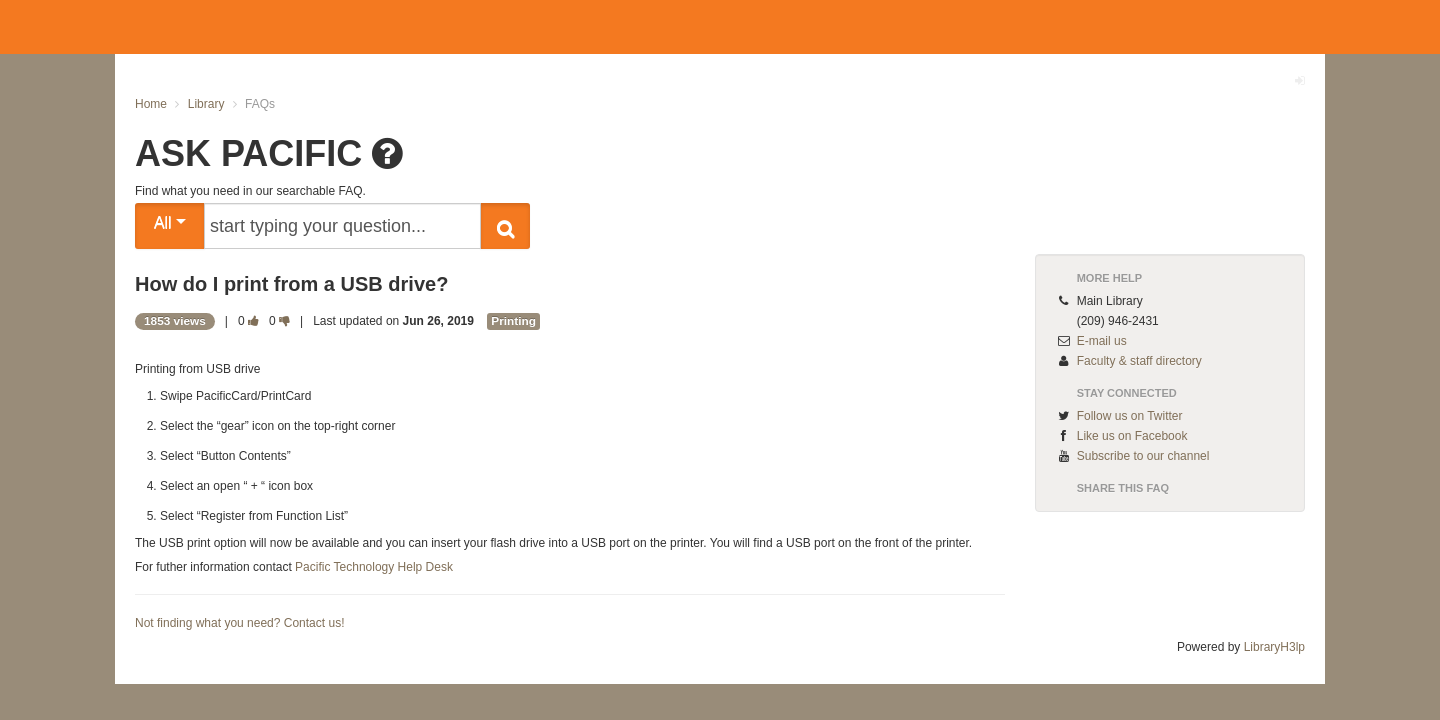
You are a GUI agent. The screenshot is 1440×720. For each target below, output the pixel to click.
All (170, 222)
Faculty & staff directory (1139, 361)
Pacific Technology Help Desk (374, 567)
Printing (513, 321)
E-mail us (1102, 341)
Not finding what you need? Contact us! (239, 623)
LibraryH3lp (1274, 647)
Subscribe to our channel (1143, 456)
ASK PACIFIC (248, 153)
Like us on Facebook (1132, 436)
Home (151, 104)
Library (206, 104)
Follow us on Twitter (1130, 416)
